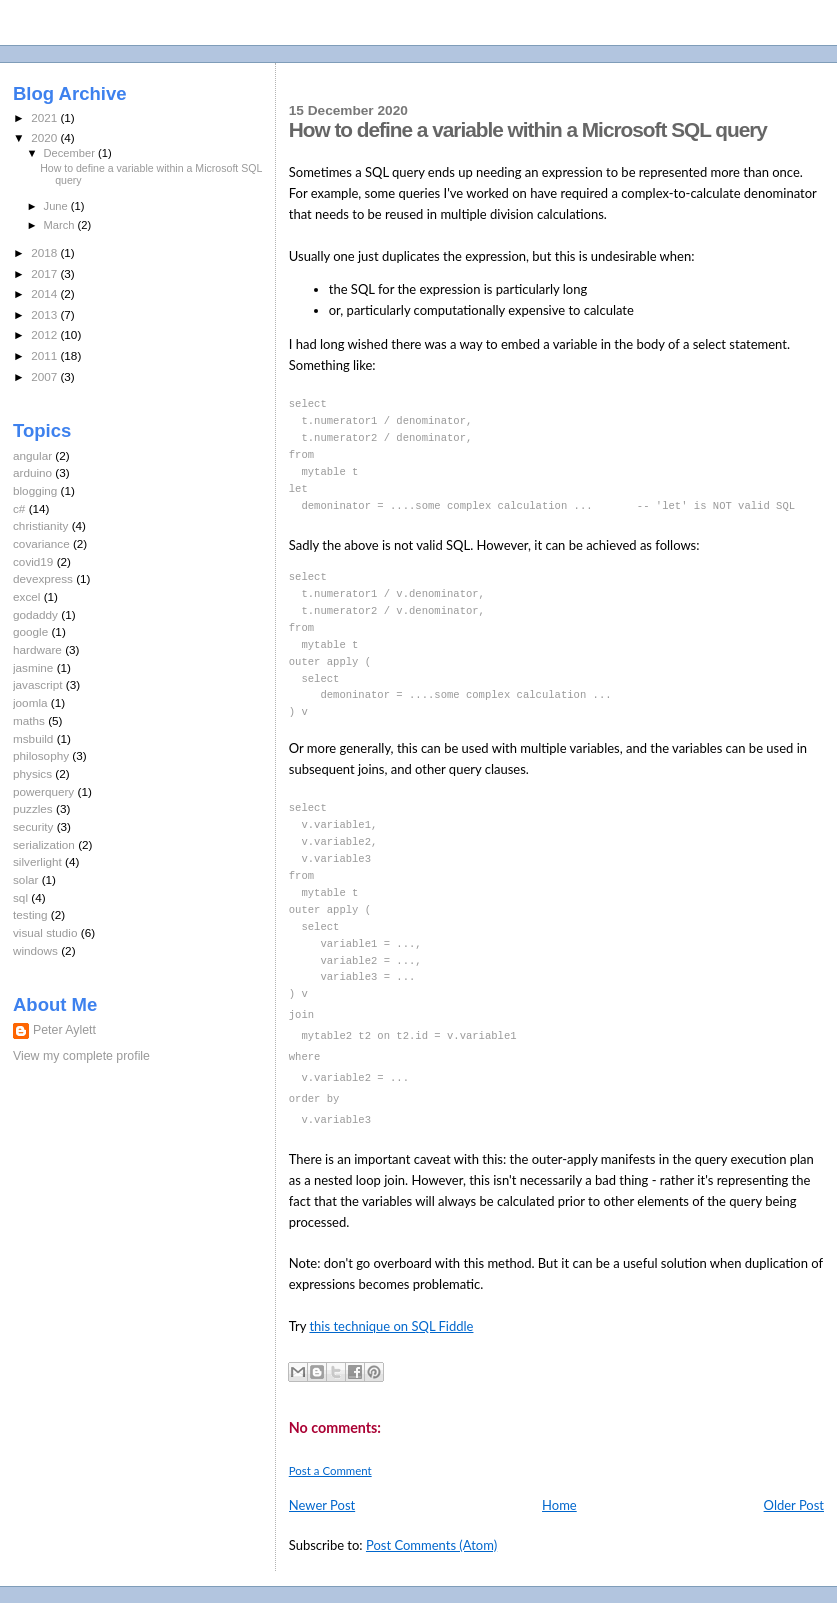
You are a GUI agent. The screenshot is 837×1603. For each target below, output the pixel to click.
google (30, 631)
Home (559, 1504)
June (57, 206)
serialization (44, 844)
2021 (45, 117)
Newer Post (322, 1504)
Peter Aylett (64, 1030)
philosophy (41, 755)
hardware (37, 649)
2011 (45, 355)
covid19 (33, 561)
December (71, 153)
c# (19, 508)
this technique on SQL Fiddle (391, 1325)
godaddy (35, 614)
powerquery (43, 791)
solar (25, 879)
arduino (32, 472)
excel (26, 596)
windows (35, 950)
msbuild (33, 738)
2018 (45, 252)
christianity (40, 525)
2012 (45, 334)
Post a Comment (330, 1469)
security (33, 826)
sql (20, 897)
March (61, 225)
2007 (45, 376)
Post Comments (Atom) (431, 1544)
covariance (41, 543)
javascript (38, 684)
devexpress (43, 578)
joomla (30, 702)
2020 (45, 137)
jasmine (33, 667)
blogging (35, 490)
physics (32, 773)
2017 (45, 273)
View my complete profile (81, 1056)
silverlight (37, 861)
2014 (45, 293)
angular (32, 455)
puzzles (33, 808)
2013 (45, 314)
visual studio (45, 932)
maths (29, 720)
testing (30, 914)
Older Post (794, 1504)
